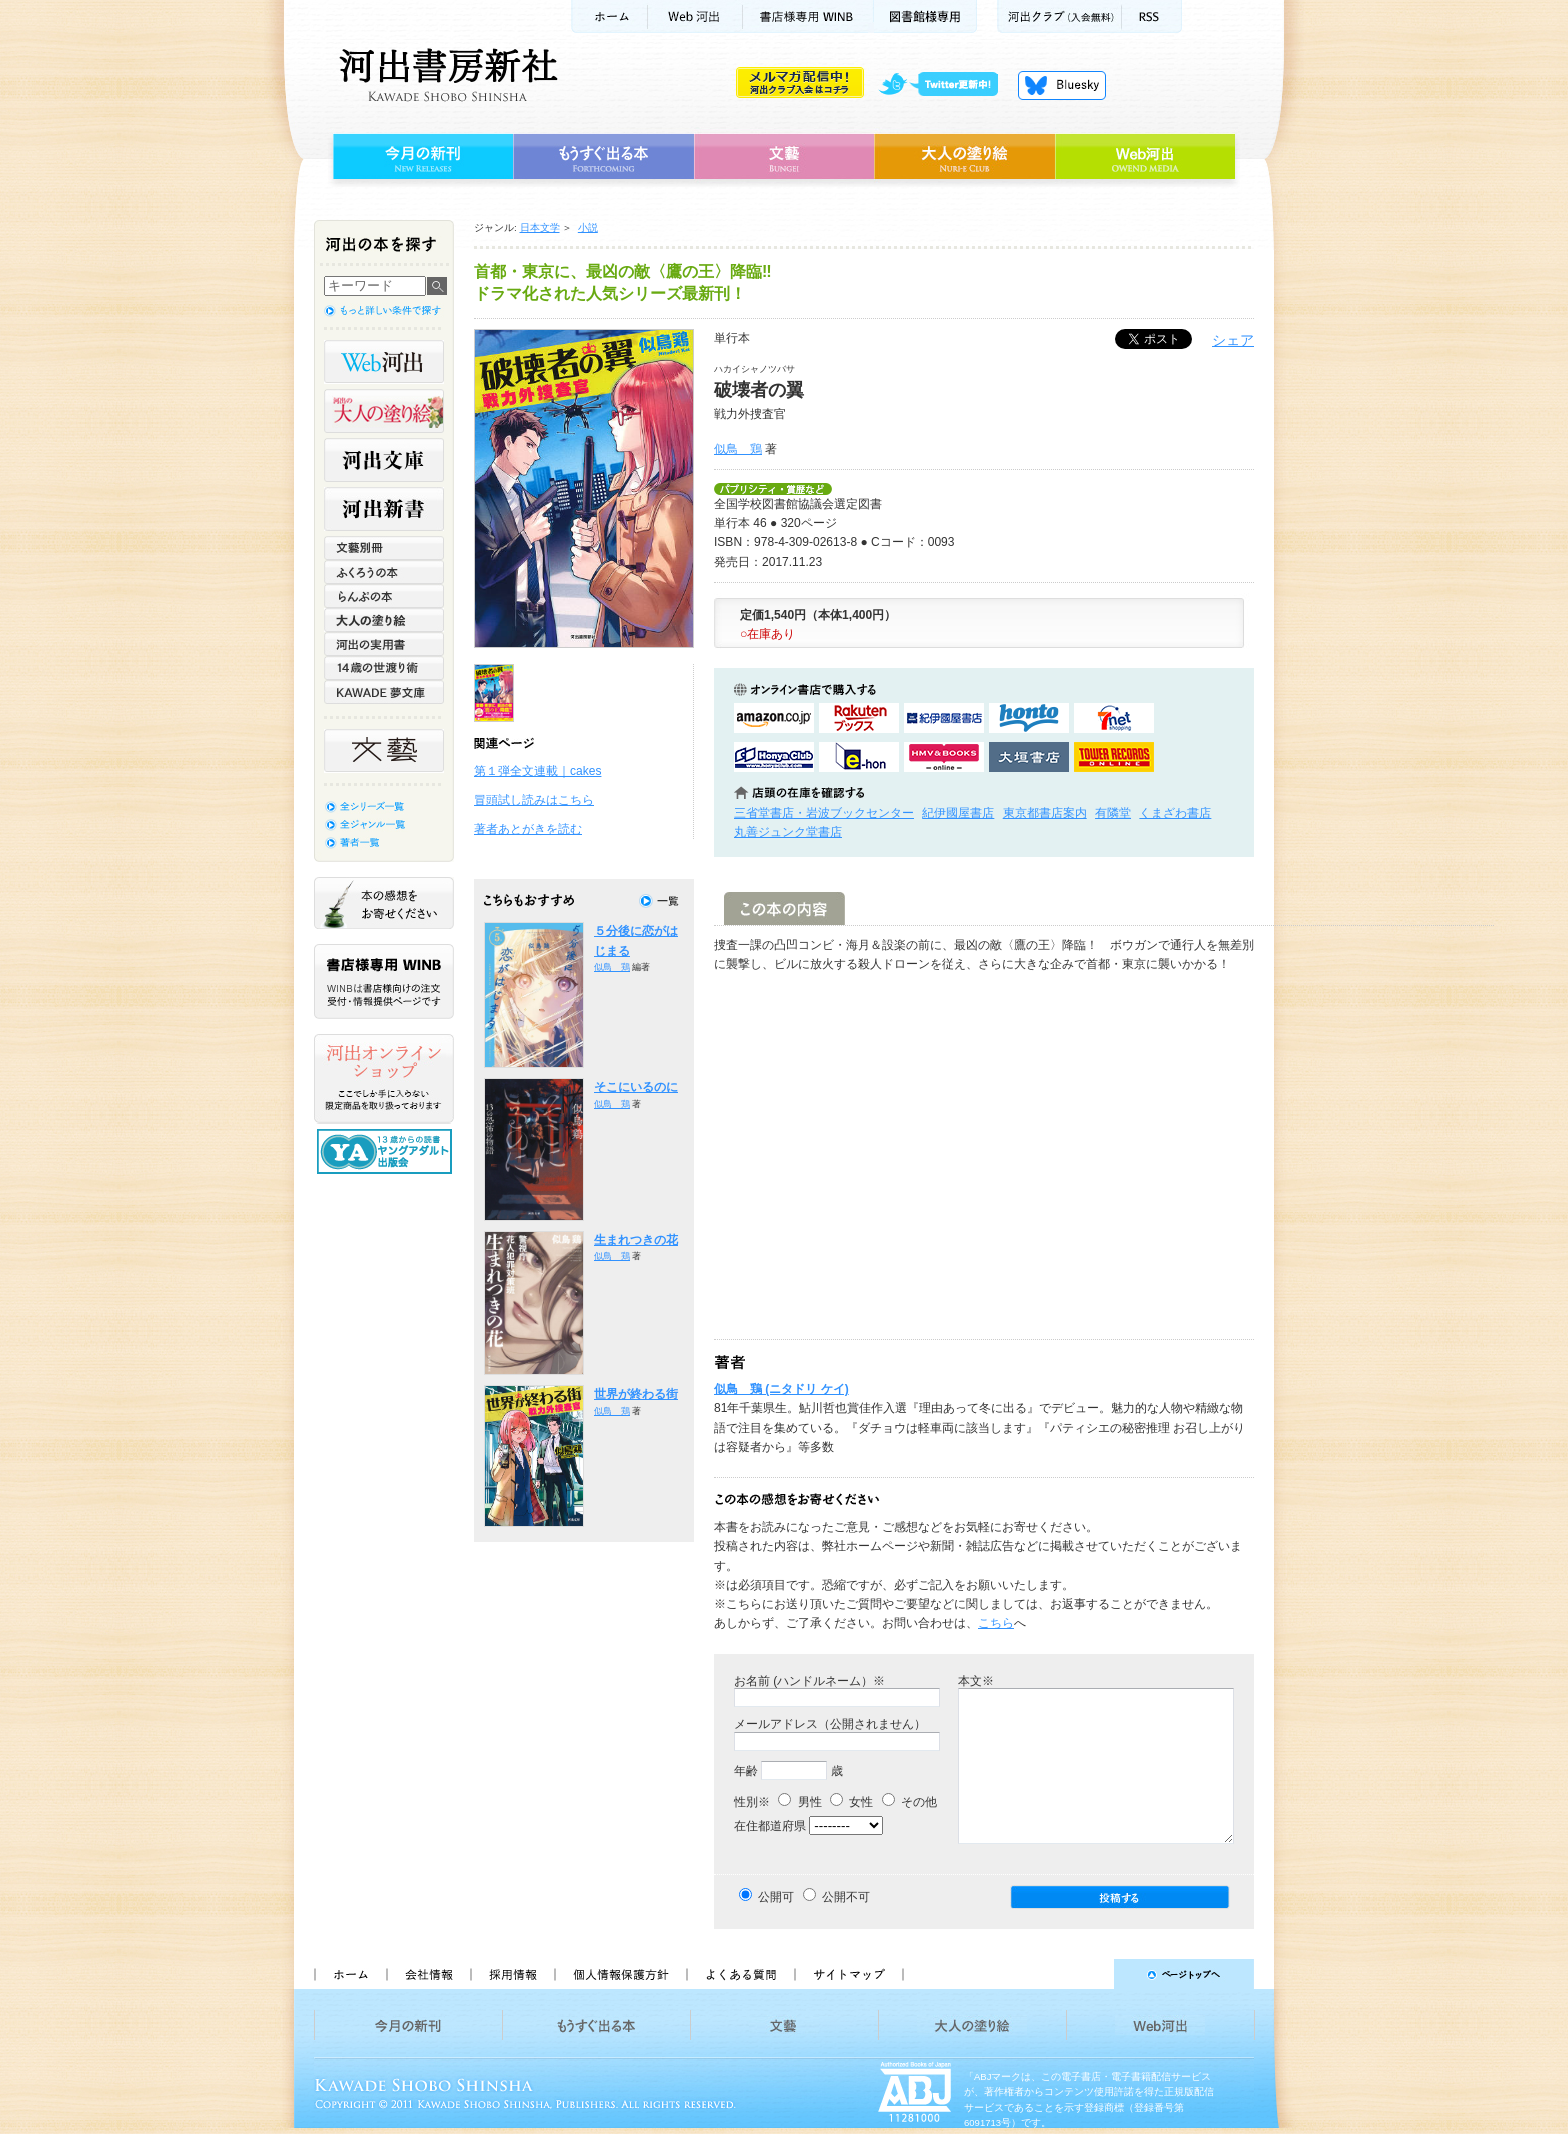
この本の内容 (784, 908)
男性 (799, 1802)
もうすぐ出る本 (603, 157)
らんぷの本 (384, 596)
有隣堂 (1113, 813)
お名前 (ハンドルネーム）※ (809, 1681)
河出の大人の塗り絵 (384, 411)
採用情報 (512, 1974)
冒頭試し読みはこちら (534, 800)
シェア (1233, 340)
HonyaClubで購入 (774, 757)
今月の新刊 (420, 157)
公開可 (776, 1897)
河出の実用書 (384, 644)
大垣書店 (1029, 757)
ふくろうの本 (384, 572)
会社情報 (428, 1974)
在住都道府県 (770, 1826)
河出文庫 (384, 460)
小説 (588, 227)
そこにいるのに (636, 1087)
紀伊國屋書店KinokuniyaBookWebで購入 (944, 718)
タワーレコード (1114, 757)
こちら (996, 1623)
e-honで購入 (859, 757)
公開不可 (846, 1897)
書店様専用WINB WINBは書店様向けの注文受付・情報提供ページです (384, 981)
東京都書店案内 (1045, 813)
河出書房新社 (445, 75)
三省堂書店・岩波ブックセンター (824, 813)
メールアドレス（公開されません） (830, 1724)
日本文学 (540, 227)
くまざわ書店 (1175, 813)
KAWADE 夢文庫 (384, 692)
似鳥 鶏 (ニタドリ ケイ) (781, 1389)
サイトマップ (849, 1974)
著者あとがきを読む (528, 829)
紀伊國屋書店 (958, 813)
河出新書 (384, 509)
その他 (909, 1802)
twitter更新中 (945, 85)
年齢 (746, 1771)
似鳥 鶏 (738, 449)
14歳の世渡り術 (384, 668)
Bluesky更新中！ (1062, 85)
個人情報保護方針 (620, 1974)
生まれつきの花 (636, 1240)
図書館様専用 (925, 16)
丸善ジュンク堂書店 (788, 832)
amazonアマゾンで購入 (774, 718)
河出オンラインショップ (384, 1079)
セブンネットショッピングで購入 (1114, 718)
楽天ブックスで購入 (859, 718)
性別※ (752, 1802)
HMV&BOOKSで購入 (944, 757)
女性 (851, 1802)
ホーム (609, 16)
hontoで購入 (1029, 718)
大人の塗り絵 (964, 157)
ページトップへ (1087, 1974)
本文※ (976, 1681)
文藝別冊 (384, 548)
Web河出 (695, 16)
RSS (1152, 16)
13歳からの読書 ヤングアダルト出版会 (387, 1151)
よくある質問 (740, 1974)
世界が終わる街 (636, 1394)
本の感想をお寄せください (384, 903)
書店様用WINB (808, 16)
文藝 (784, 157)
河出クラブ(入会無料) (1059, 16)
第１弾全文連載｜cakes (537, 771)
